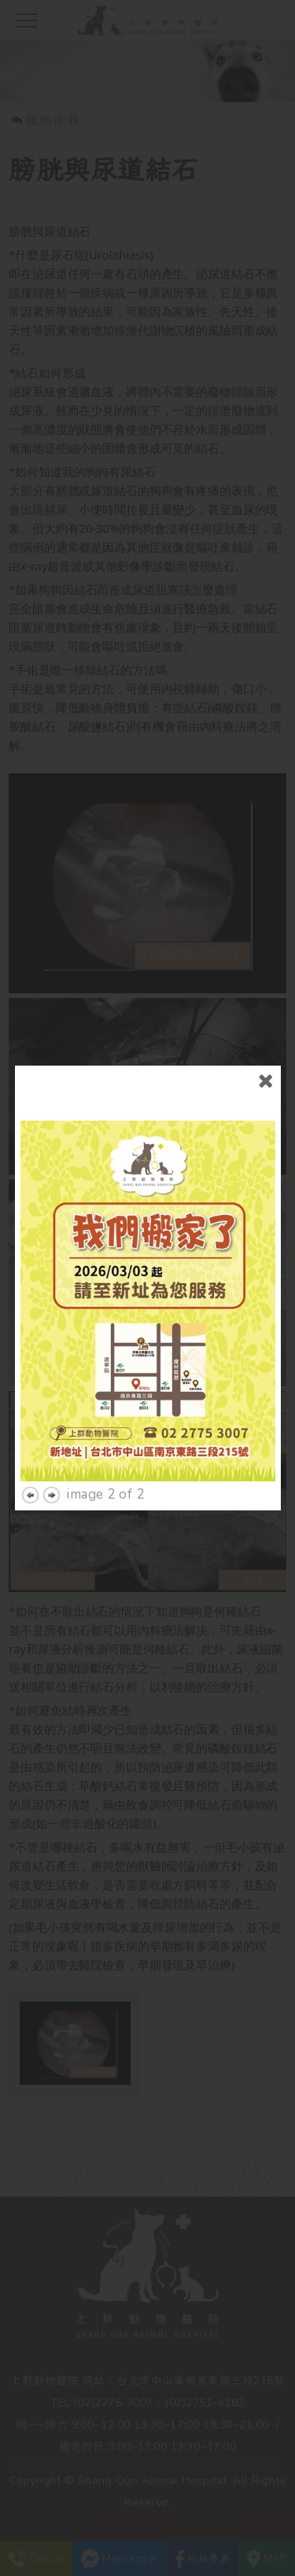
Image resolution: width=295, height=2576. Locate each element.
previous (30, 1471)
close (265, 1056)
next (51, 1471)
